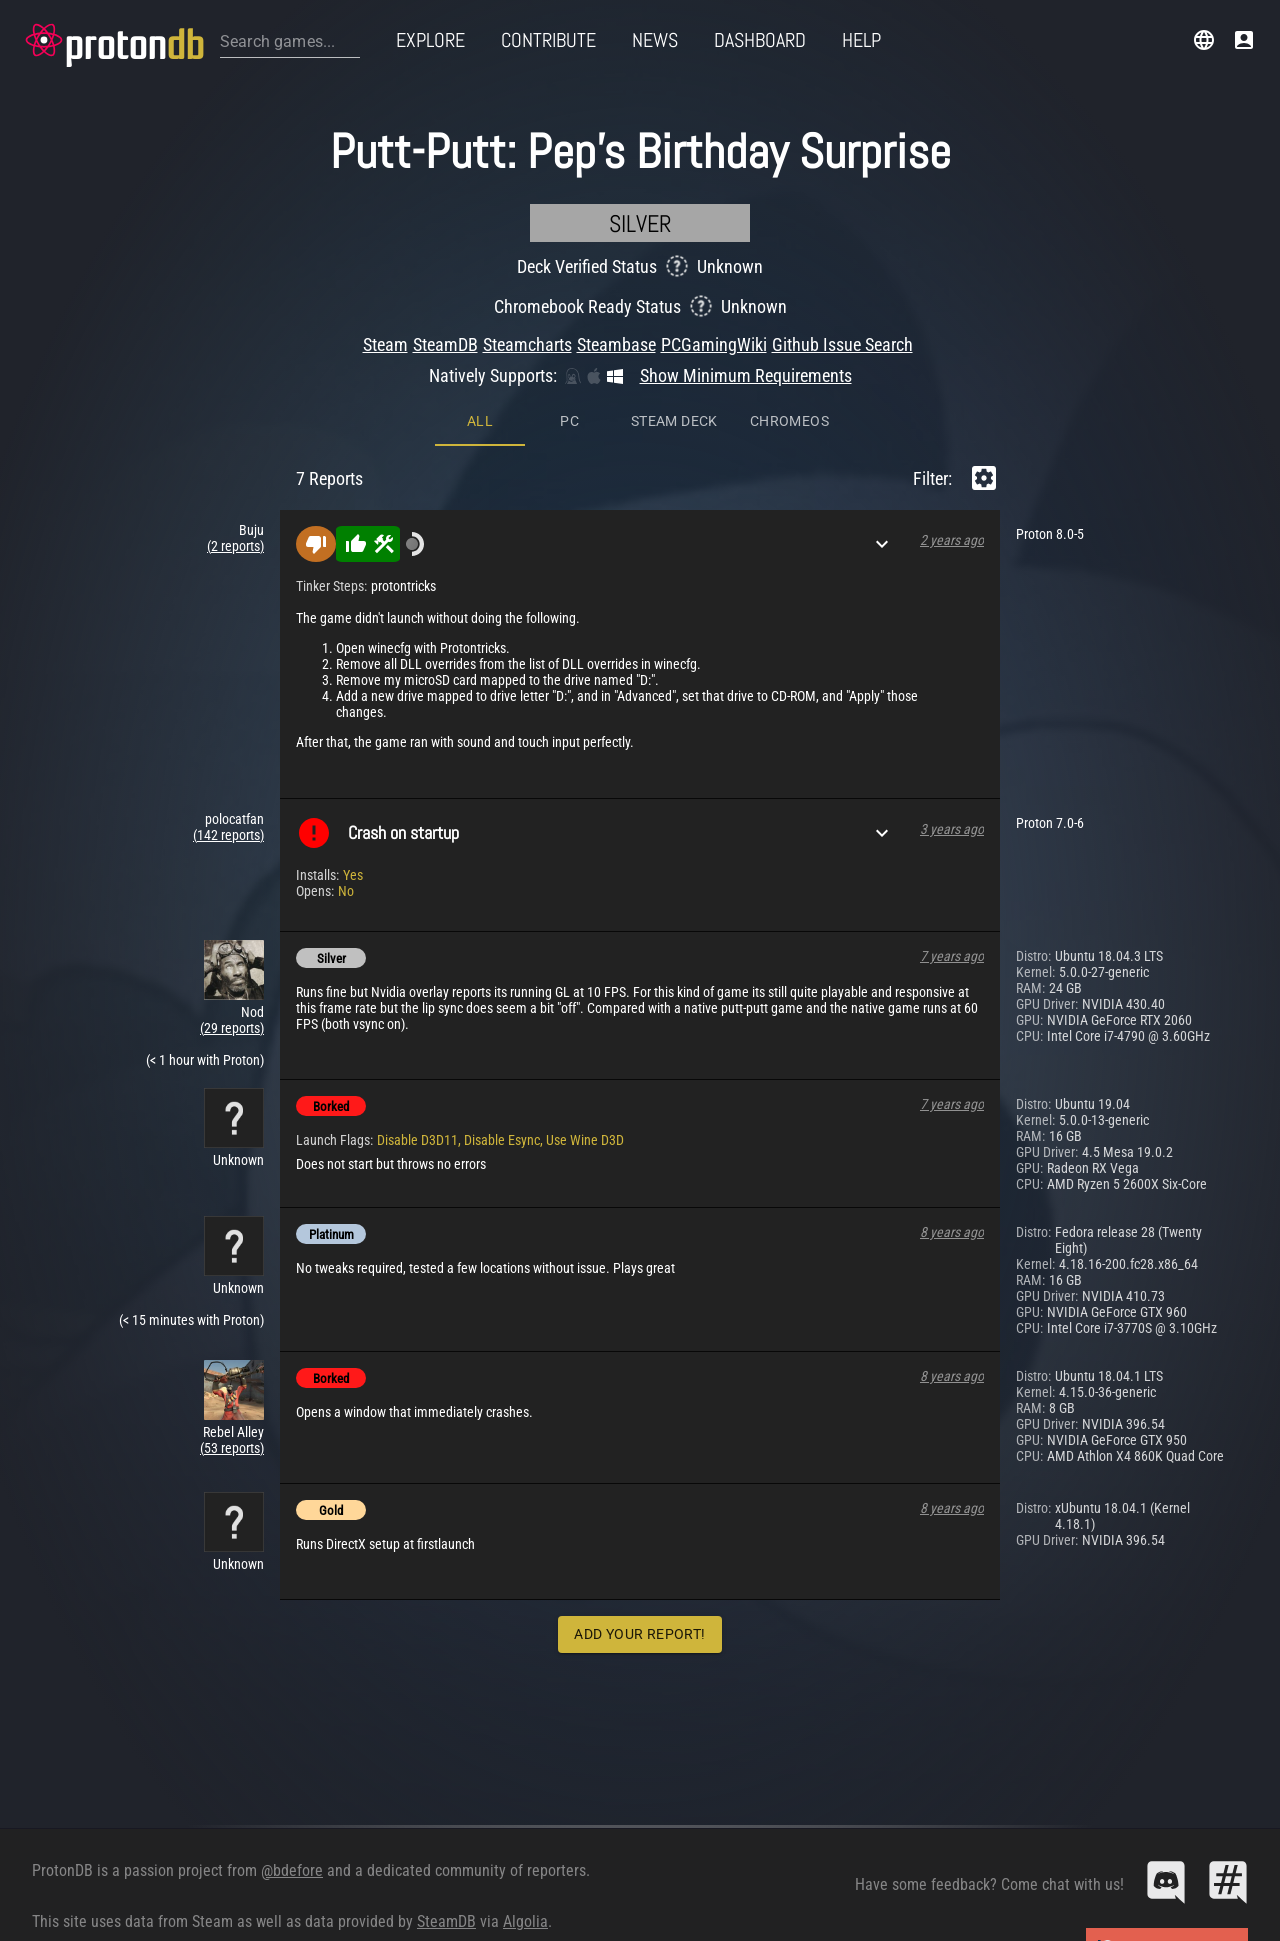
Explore (430, 40)
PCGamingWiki (714, 344)
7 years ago (952, 956)
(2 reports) (235, 546)
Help (861, 40)
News (655, 40)
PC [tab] (569, 421)
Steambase (616, 344)
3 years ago (952, 829)
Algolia (525, 1921)
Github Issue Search (842, 344)
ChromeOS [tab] (789, 421)
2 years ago (952, 540)
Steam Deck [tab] (674, 421)
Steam (385, 344)
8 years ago (952, 1232)
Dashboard (760, 40)
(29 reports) (232, 1028)
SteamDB (445, 344)
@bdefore (292, 1870)
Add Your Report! (639, 1634)
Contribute (548, 40)
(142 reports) (228, 835)
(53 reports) (232, 1448)
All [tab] (480, 421)
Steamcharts (527, 344)
